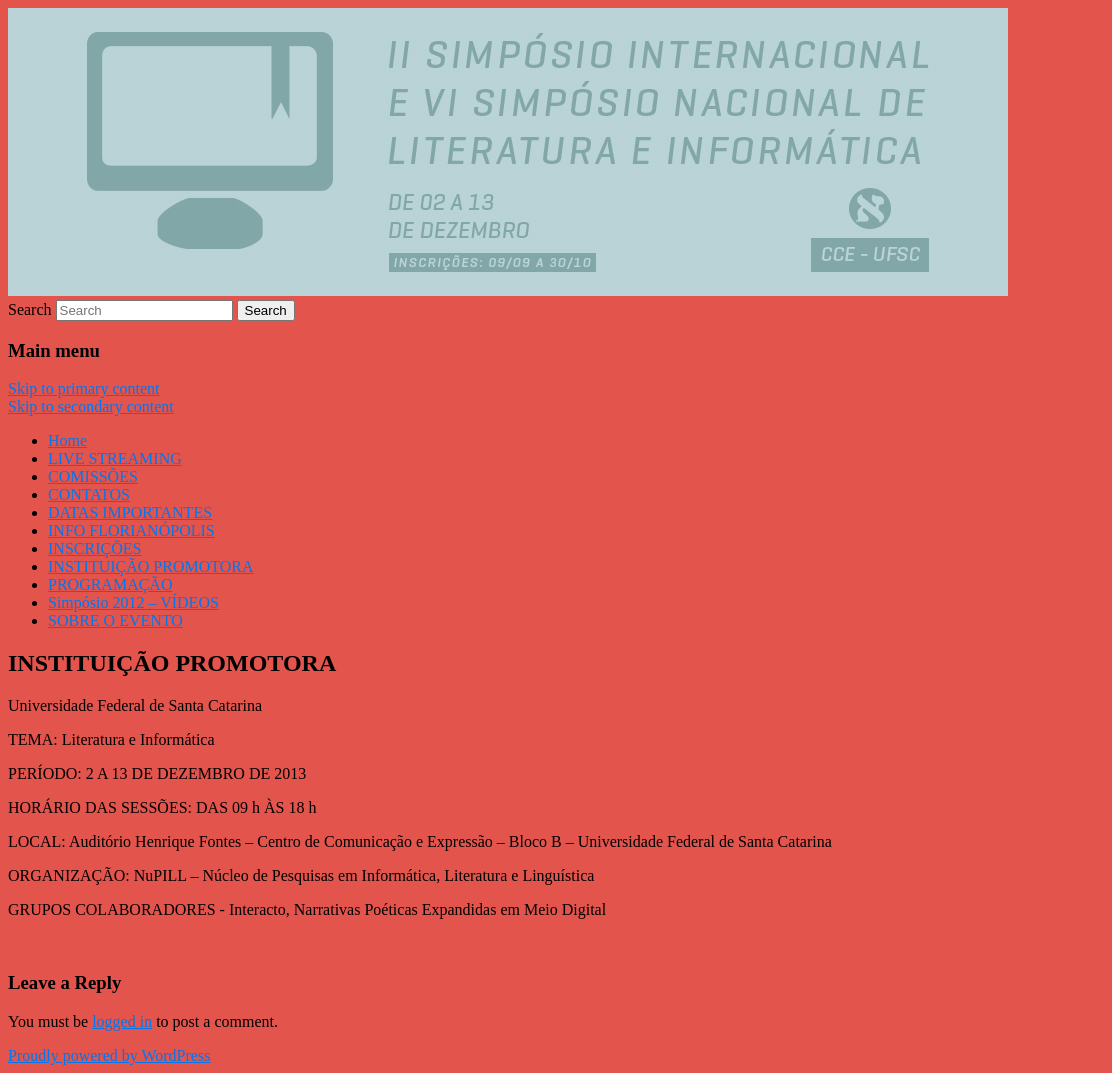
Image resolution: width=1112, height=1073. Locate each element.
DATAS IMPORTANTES (130, 512)
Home (67, 440)
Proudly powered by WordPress (109, 1055)
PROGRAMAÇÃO (110, 584)
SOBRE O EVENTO (115, 620)
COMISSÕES (93, 476)
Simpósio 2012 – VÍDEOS (133, 602)
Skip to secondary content (91, 406)
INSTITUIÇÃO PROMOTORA (151, 566)
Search (30, 309)
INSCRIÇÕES (94, 548)
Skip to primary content (84, 388)
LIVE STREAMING (115, 458)
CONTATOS (89, 494)
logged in (122, 1021)
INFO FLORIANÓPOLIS (131, 530)
